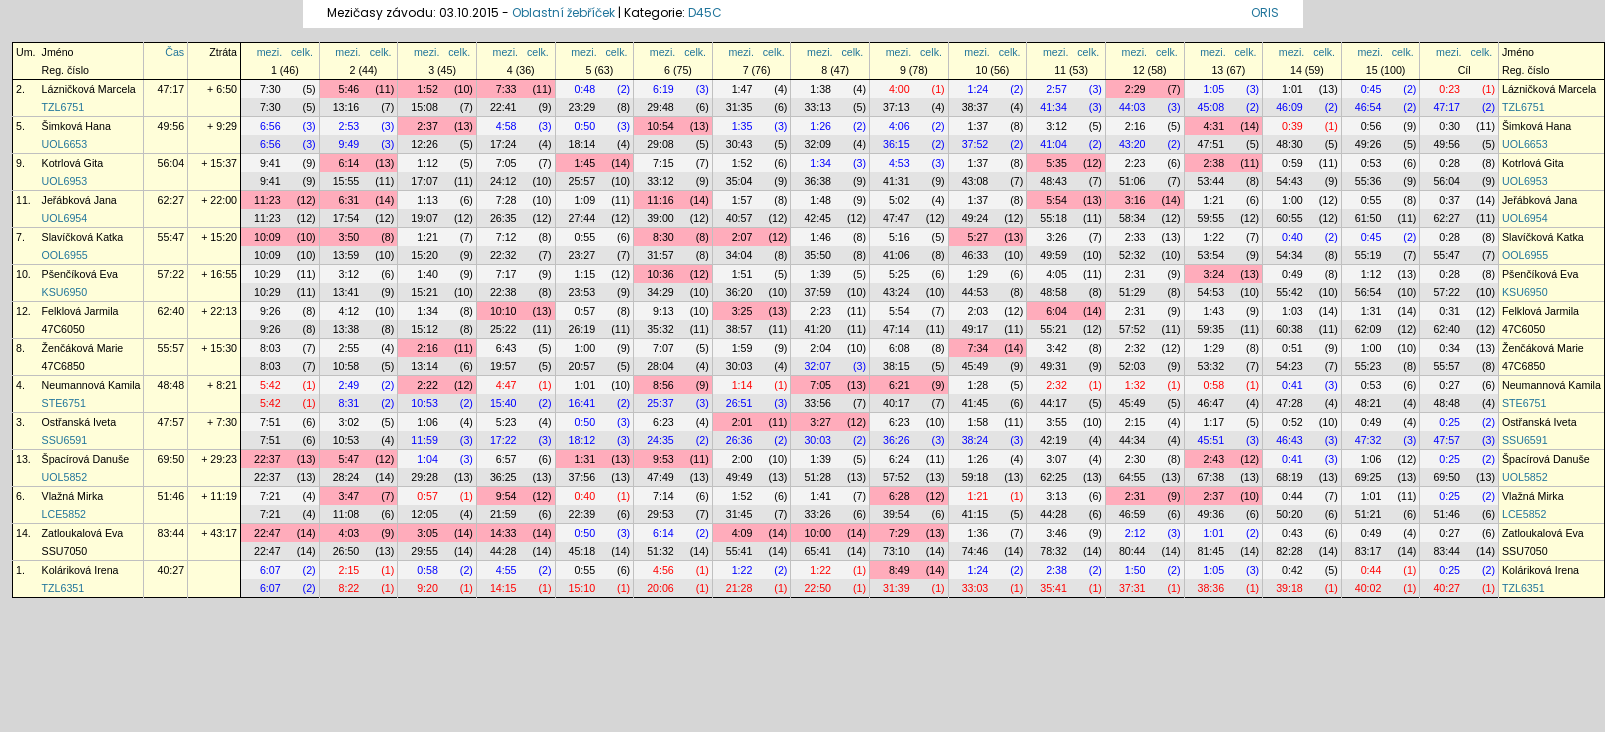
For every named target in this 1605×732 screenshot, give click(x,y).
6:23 (663, 422)
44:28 (1053, 514)
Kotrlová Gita (73, 163)
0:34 (1449, 348)
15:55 (346, 181)
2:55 (349, 348)
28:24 (346, 477)
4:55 (506, 570)
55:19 (1368, 255)
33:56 (817, 403)
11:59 (424, 440)
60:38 (1289, 329)
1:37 (978, 126)
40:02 (1368, 588)
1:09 (584, 200)
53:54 (1211, 255)
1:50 (1135, 570)
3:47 (349, 496)
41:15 (975, 514)
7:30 (270, 89)
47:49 (660, 477)
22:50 (817, 588)
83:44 (170, 533)
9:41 (270, 163)
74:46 (975, 551)
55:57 (170, 348)
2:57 (1056, 89)
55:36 (1368, 181)
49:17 (975, 329)
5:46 (349, 89)
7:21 (270, 496)
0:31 (1449, 311)
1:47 (742, 89)
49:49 (739, 477)
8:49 (899, 570)
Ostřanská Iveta (79, 422)
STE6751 (64, 403)
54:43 (1289, 181)
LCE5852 (64, 514)
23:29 (582, 107)
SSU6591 (65, 440)
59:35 (1211, 329)
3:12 (1056, 126)
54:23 (1289, 366)
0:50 (584, 126)
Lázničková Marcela (89, 89)
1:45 (584, 163)
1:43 (1213, 311)
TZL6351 (63, 588)
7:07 (663, 348)
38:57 (739, 329)
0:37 (1449, 200)
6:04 (1056, 311)
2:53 (349, 126)
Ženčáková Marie (83, 348)
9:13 (663, 311)
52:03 (1132, 366)
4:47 (506, 385)
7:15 (663, 163)
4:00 (899, 89)
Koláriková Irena (80, 570)
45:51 (1211, 440)
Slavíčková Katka (83, 237)
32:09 (817, 144)
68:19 (1289, 477)
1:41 (820, 496)
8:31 (349, 403)
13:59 (346, 255)
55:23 (1368, 366)
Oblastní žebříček (563, 12)
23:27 (582, 255)
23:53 (582, 292)
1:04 (427, 459)
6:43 (506, 348)
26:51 (739, 403)
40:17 (896, 403)
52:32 (1132, 255)
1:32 (1135, 385)
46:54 (1368, 107)
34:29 (660, 292)
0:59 (1292, 163)
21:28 (739, 588)
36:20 (739, 292)
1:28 (978, 385)
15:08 (424, 107)
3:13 (1056, 496)
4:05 (1056, 274)
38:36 (1211, 588)
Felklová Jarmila (80, 311)
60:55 (1289, 218)
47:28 (1289, 403)
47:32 (1368, 440)
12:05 (424, 514)
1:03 (1292, 311)
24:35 (660, 440)
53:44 (1211, 181)
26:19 (582, 329)
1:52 (427, 89)
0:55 (1371, 200)
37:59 (817, 292)
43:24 (896, 292)
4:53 (899, 163)
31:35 (739, 107)
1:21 (1213, 200)
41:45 (975, 403)
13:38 (346, 329)
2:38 (1213, 163)
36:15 (896, 144)
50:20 (1289, 514)
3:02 (349, 422)
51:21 (1368, 514)
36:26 (896, 440)
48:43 (1053, 181)
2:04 (820, 348)
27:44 (582, 218)
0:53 (1371, 163)
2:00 (742, 459)
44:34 (1132, 440)
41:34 (1053, 107)
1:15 (584, 274)
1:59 (742, 348)
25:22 (503, 329)
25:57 (582, 181)
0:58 (1213, 385)
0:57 (584, 311)
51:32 (660, 551)
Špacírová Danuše (86, 459)
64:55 (1132, 477)
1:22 (1213, 237)
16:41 (582, 403)
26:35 (503, 218)
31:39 (896, 588)
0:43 (1292, 533)
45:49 (975, 366)
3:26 (1056, 237)
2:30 (1135, 459)
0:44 (1292, 496)
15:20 (424, 255)
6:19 (663, 89)
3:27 (820, 422)
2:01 (742, 422)
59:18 (975, 477)
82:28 (1289, 551)
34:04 (739, 255)
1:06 (427, 422)
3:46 (1056, 533)
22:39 (582, 514)
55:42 (1289, 292)
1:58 (978, 422)
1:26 (820, 126)
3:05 (427, 533)
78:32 (1053, 551)
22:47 (267, 533)
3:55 (1056, 422)
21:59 (503, 514)
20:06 (660, 588)
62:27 (170, 200)
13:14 (424, 366)
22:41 (503, 107)
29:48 (660, 107)
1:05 (1213, 89)
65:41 (817, 551)
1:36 (978, 533)
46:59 (1132, 514)
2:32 (1135, 348)
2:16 (1135, 126)
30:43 (739, 144)
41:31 (896, 181)
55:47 (170, 237)
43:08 (975, 181)
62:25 (1053, 477)
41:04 (1053, 144)
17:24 (503, 144)
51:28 (817, 477)
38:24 (975, 440)
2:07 (742, 237)
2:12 (1135, 533)
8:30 (663, 237)
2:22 (427, 385)
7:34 (978, 348)
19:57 (503, 366)
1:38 (820, 89)
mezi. (269, 52)
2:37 (427, 126)
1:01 (1292, 89)
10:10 (503, 311)
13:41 (346, 292)
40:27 (170, 570)
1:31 (1371, 311)
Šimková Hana (76, 126)
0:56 (1371, 126)
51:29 (1132, 292)
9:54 (506, 496)
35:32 (660, 329)
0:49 (1292, 274)
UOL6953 (65, 181)
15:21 (424, 292)
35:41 (1053, 588)
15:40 (503, 403)
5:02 (899, 200)
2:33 (1135, 237)
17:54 (346, 218)
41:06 (896, 255)
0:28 (1449, 163)
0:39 (1292, 126)
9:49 (349, 144)
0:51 (1292, 348)
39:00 (660, 218)
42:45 (817, 218)
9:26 (270, 311)
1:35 (742, 126)
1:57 (742, 200)
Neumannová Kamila (91, 385)
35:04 (739, 181)
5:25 (899, 274)
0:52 (1292, 422)
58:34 (1132, 218)
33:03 (975, 588)
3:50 (349, 237)
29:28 (424, 477)
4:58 (506, 126)
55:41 (739, 551)
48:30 (1289, 144)
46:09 (1289, 107)
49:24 (975, 218)
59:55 (1211, 218)
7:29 (899, 533)
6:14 (349, 163)
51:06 (1132, 181)
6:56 (270, 126)
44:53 (975, 292)
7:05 (506, 163)
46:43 (1289, 440)
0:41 (1292, 385)
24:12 (503, 181)
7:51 (270, 422)
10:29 (267, 274)
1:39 (820, 274)
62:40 (170, 311)
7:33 (506, 89)
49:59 (1053, 255)
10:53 (424, 403)
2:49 (349, 385)
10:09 (267, 237)
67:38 (1211, 477)
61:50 (1368, 218)
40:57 (739, 218)
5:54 (1056, 200)
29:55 (424, 551)
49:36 (1211, 514)
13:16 (346, 107)
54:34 (1289, 255)
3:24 (1213, 274)
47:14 (896, 329)
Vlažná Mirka (73, 496)
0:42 (1292, 570)
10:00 (817, 533)
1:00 (1292, 200)
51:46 (170, 496)
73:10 (896, 551)
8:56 (663, 385)
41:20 (817, 329)
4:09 (742, 533)
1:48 (820, 200)
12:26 (424, 144)
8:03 (270, 348)
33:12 (660, 181)
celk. (302, 52)
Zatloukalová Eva (83, 533)
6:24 (899, 459)
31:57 (660, 255)
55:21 (1053, 329)
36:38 (817, 181)
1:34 (820, 163)
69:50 (170, 459)
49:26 (1368, 144)
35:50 (817, 255)
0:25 (1449, 422)
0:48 (584, 89)
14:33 (503, 533)
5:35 (1056, 163)
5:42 (270, 385)
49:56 (170, 126)
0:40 (1292, 237)
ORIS (1265, 12)
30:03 (739, 366)
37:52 (975, 144)
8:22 (349, 588)
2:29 (1135, 89)
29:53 (660, 514)
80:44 (1132, 551)
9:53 (663, 459)
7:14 (663, 496)
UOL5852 (65, 477)
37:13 (896, 107)
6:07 (270, 570)
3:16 (1135, 200)
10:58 (346, 366)
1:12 (427, 163)
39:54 (896, 514)
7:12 (506, 237)
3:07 (1056, 459)
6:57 (506, 459)
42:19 (1053, 440)
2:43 (1213, 459)
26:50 (346, 551)
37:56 (582, 477)
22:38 (503, 292)
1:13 (427, 200)
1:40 (427, 274)
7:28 (506, 200)
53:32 (1211, 366)
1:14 (742, 385)
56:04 (170, 163)
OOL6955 (65, 255)
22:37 (267, 459)
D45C (705, 12)
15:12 (424, 329)
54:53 (1211, 292)
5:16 (899, 237)
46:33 (975, 255)
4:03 (349, 533)
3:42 (1056, 348)
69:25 (1368, 477)
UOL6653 (65, 144)
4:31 (1213, 126)
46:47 (1211, 403)
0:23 (1449, 89)
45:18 (582, 551)
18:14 (582, 144)
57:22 (170, 274)
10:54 (660, 126)
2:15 (1135, 422)
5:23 (506, 422)
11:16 (660, 200)
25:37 (660, 403)
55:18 (1053, 218)
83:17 (1368, 551)
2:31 (1135, 274)
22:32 (503, 255)
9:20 (427, 588)
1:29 (978, 274)
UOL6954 (65, 218)
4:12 (349, 311)
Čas (174, 52)
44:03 (1132, 107)
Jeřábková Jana (79, 200)
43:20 (1132, 144)
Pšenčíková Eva (80, 274)
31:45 (739, 514)
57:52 (1132, 329)
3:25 (742, 311)
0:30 (1449, 126)
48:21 (1368, 403)
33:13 (817, 107)
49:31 (1053, 366)
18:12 (582, 440)
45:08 (1211, 107)
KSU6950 (65, 292)
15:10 (582, 588)
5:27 (978, 237)
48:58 (1053, 292)
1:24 (978, 89)
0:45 (1371, 89)
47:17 (170, 89)
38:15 (896, 366)
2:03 (978, 311)
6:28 (899, 496)
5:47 (349, 459)
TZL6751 (63, 107)
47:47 (896, 218)
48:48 (170, 385)
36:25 (503, 477)
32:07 (817, 366)
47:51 (1211, 144)
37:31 (1132, 588)
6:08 (899, 348)
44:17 (1053, 403)
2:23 (1135, 163)
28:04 (660, 366)
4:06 (899, 126)
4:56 (663, 570)
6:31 (349, 200)
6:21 (899, 385)
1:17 (1213, 422)
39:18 (1289, 588)
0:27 (1449, 385)
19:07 (424, 218)
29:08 (660, 144)
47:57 (170, 422)
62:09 (1368, 329)
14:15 (503, 588)
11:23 (267, 200)
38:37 (975, 107)
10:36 (660, 274)
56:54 (1368, 292)
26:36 (739, 440)
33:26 (817, 514)
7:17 (506, 274)
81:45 (1211, 551)
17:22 (503, 440)
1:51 (742, 274)
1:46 (820, 237)
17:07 (424, 181)
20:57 (582, 366)
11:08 (346, 514)
